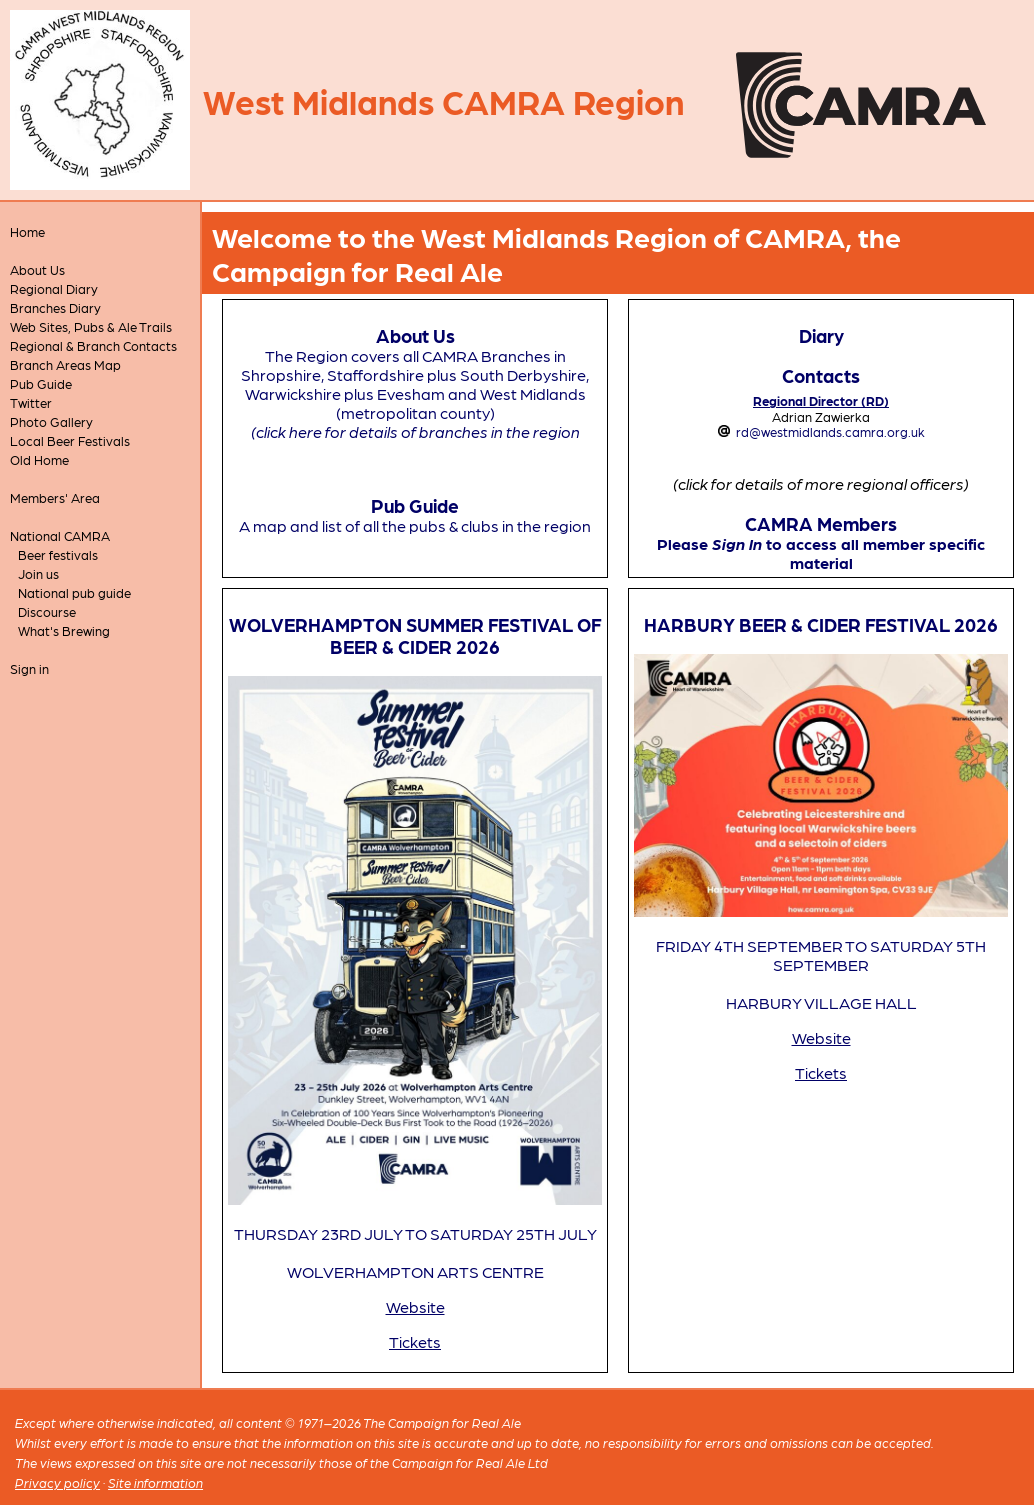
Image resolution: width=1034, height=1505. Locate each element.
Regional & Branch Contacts (93, 345)
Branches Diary (55, 307)
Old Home (39, 459)
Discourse (47, 611)
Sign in (29, 668)
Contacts (821, 375)
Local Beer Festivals (70, 440)
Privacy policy (57, 1482)
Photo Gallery (51, 421)
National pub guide (74, 592)
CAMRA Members (821, 523)
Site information (155, 1482)
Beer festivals (58, 554)
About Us (37, 269)
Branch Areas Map (65, 364)
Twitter (31, 402)
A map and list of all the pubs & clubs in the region (415, 525)
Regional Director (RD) (821, 400)
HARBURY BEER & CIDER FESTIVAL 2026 (821, 624)
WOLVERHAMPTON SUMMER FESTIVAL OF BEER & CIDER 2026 (415, 635)
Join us (38, 573)
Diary (821, 335)
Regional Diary (54, 288)
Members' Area (55, 497)
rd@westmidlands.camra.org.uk (830, 431)
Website (415, 1306)
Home (27, 231)
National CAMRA (60, 535)
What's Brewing (64, 630)
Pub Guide (41, 383)
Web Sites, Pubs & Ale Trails (91, 326)
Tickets (415, 1341)
